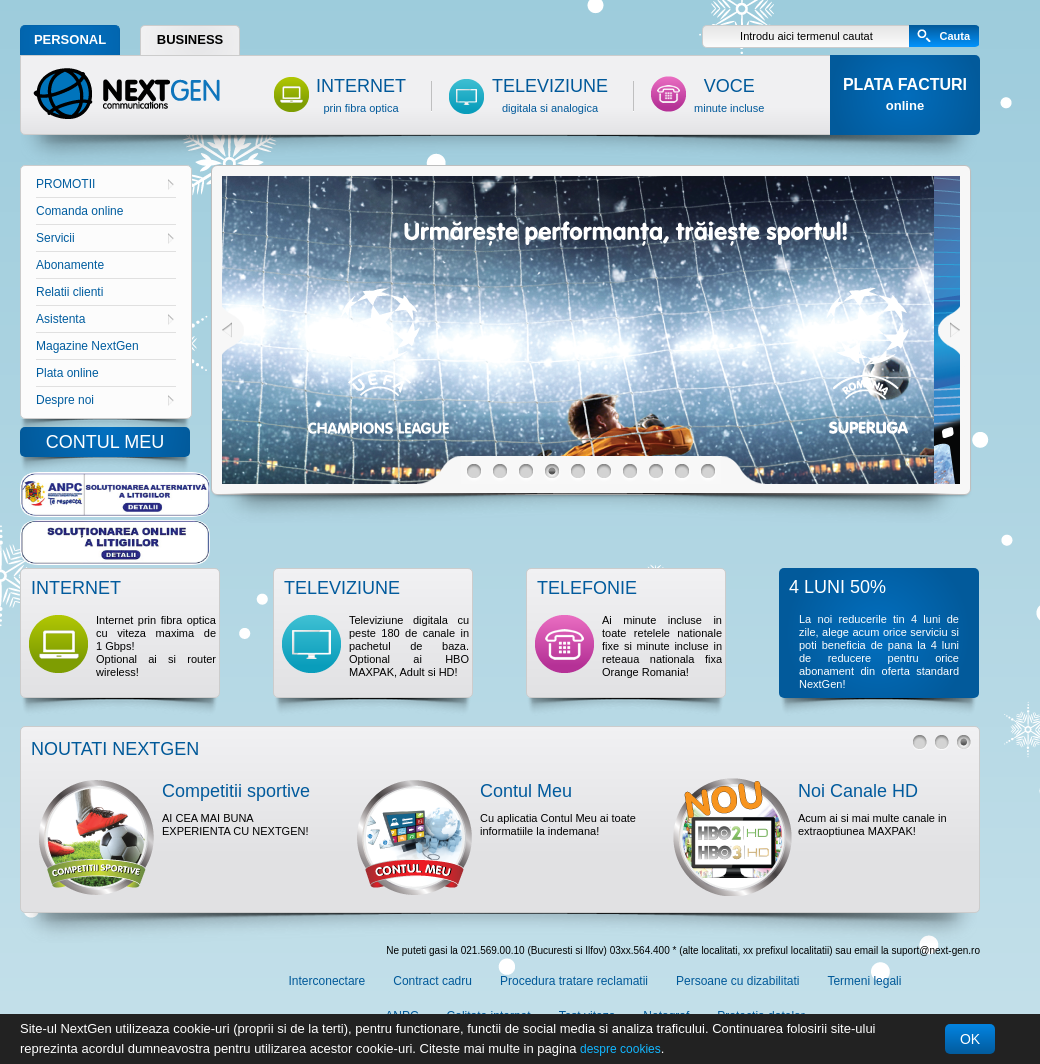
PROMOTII (105, 184)
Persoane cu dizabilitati (737, 981)
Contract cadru (432, 981)
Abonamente (70, 265)
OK (970, 1039)
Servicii (105, 238)
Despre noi (105, 400)
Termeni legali (864, 981)
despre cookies (620, 1049)
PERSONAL (70, 39)
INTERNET (361, 95)
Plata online (67, 373)
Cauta (954, 36)
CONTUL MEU (105, 442)
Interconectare (327, 981)
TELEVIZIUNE (550, 95)
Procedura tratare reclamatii (574, 981)
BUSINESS (190, 39)
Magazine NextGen (87, 346)
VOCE (729, 95)
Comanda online (79, 211)
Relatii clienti (69, 292)
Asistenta (105, 319)
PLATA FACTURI (905, 94)
